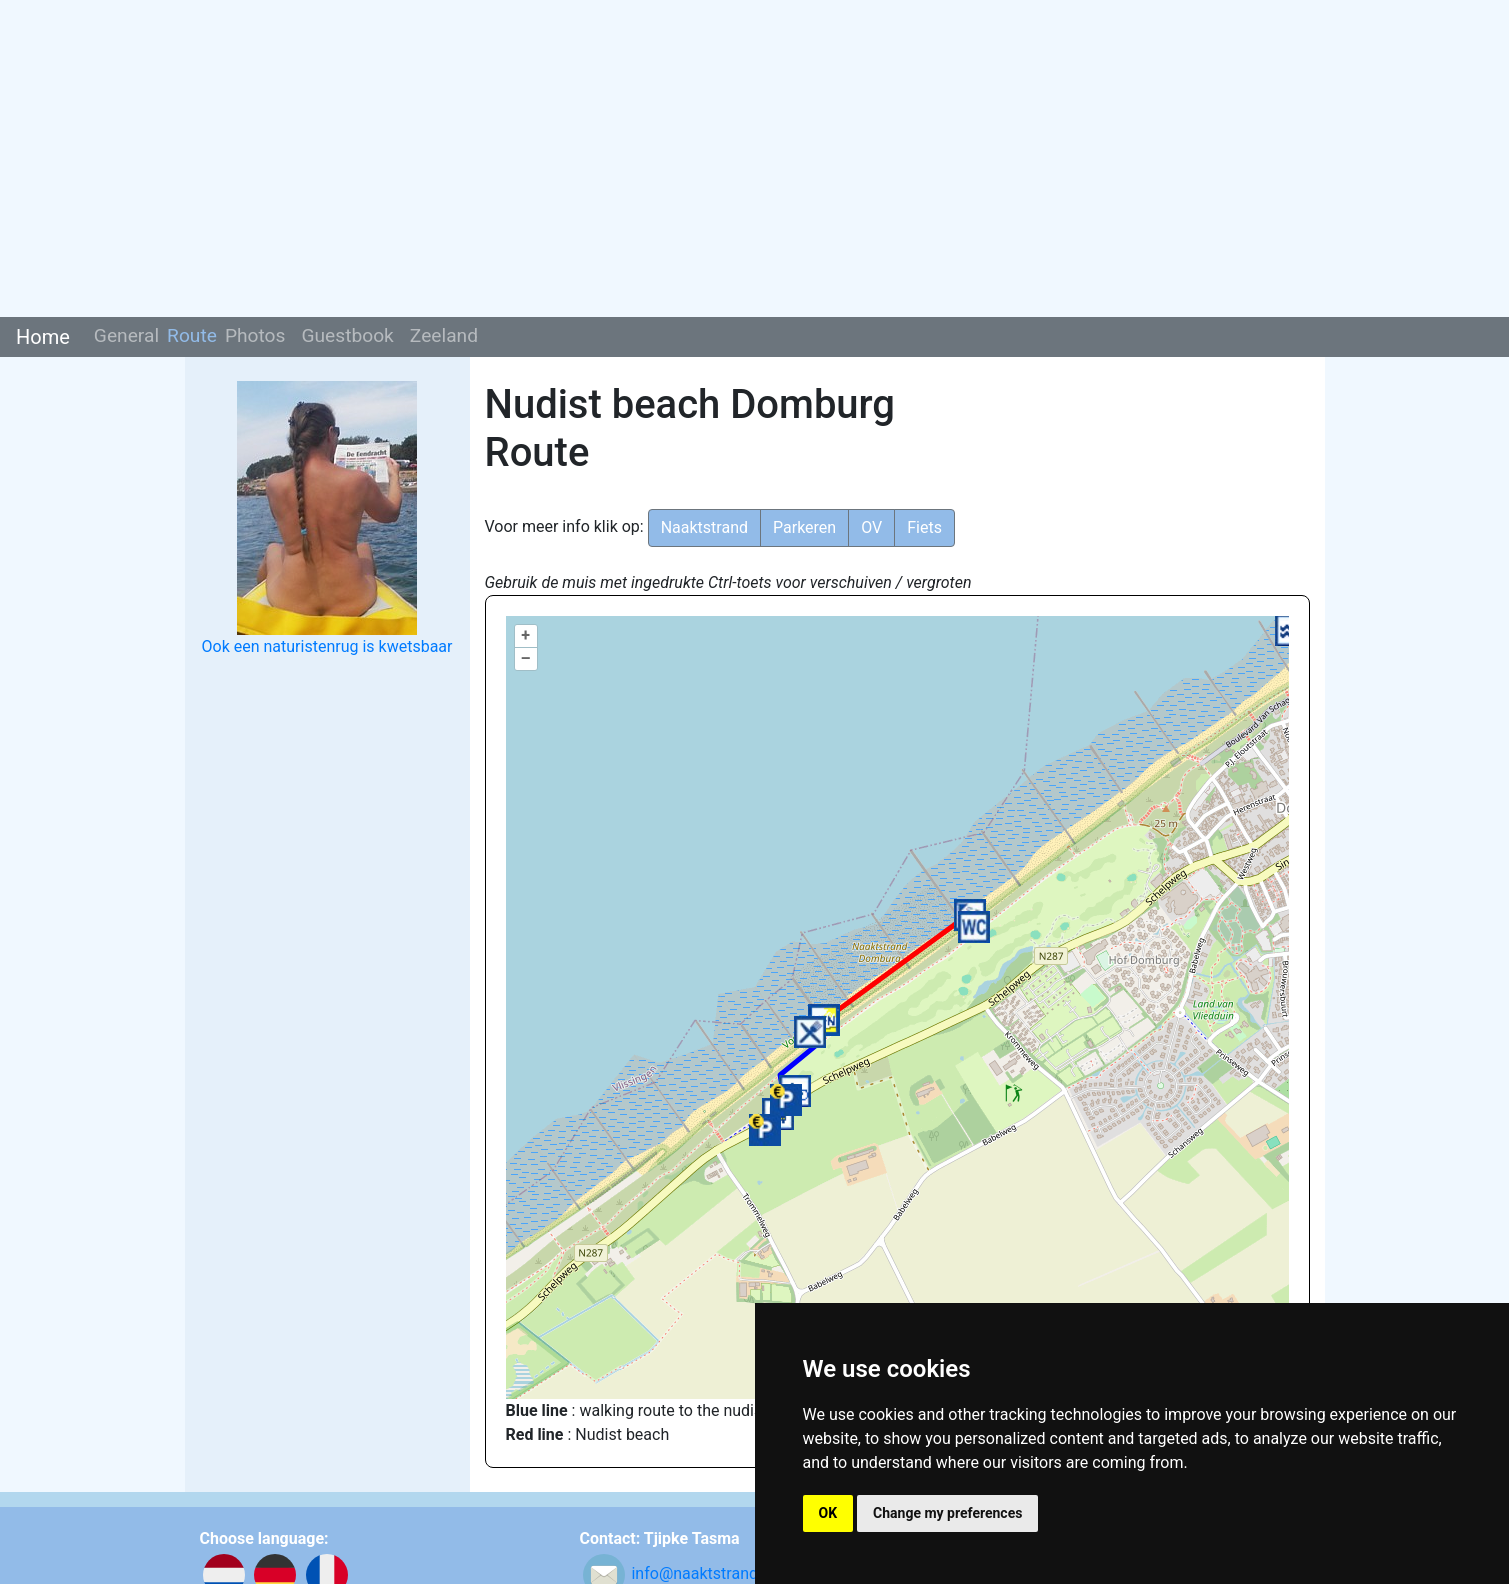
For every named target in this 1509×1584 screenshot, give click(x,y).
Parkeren (804, 527)
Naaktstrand (704, 527)
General (126, 335)
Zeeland (444, 335)
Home (43, 337)
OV (871, 527)
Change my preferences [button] (947, 1513)
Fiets (924, 527)
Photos (255, 335)
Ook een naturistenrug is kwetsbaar (327, 646)
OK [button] (828, 1513)
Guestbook (347, 335)
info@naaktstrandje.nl (709, 1573)
